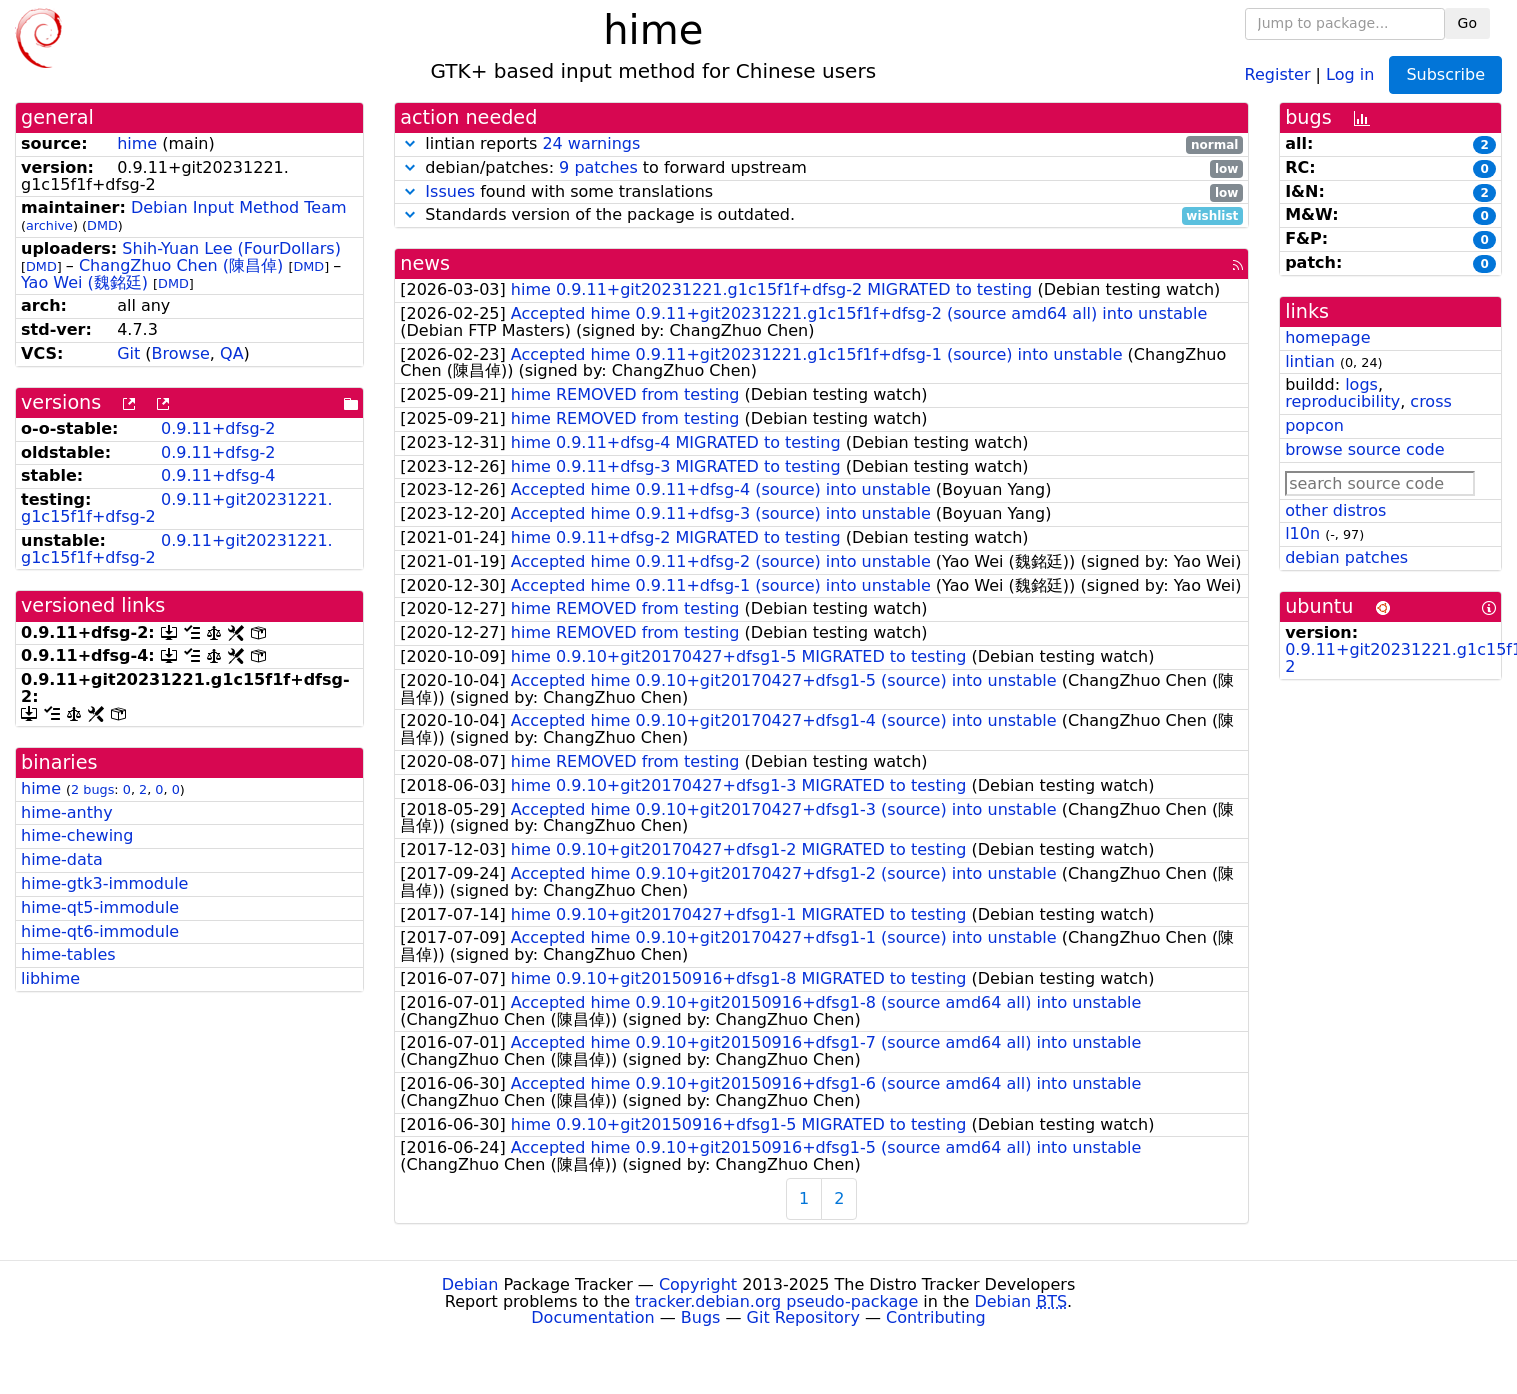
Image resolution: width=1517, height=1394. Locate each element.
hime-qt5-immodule (100, 907)
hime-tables (68, 954)
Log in (1350, 73)
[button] (410, 143)
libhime (50, 978)
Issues (450, 191)
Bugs (701, 1317)
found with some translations (821, 192)
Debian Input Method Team (239, 207)
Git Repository (803, 1317)
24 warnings (591, 143)
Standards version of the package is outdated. (821, 215)
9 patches (598, 167)
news (425, 263)
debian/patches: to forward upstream (821, 168)
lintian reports (821, 144)
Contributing (936, 1317)
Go (1467, 23)
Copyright (698, 1284)
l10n (1302, 533)
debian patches (1346, 557)
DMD (102, 225)
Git (128, 353)
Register (1278, 73)
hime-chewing (77, 835)
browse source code (1364, 449)
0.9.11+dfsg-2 (218, 428)
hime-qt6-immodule (100, 931)
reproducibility (1342, 401)
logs (1361, 384)
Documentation (592, 1317)
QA (232, 353)
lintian (1310, 361)
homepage (1327, 337)
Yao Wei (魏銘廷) (84, 282)
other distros (1335, 510)
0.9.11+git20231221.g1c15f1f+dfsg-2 (177, 508)
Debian (470, 1284)
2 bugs (92, 789)
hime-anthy (67, 812)
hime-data (62, 859)
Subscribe (1445, 74)
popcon (1314, 425)
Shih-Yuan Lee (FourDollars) (231, 248)
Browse (181, 353)
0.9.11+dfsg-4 (218, 475)
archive (49, 225)
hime (137, 143)
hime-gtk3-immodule (104, 883)
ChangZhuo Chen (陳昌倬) (181, 265)
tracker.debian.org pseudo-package (776, 1301)
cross (1430, 401)
